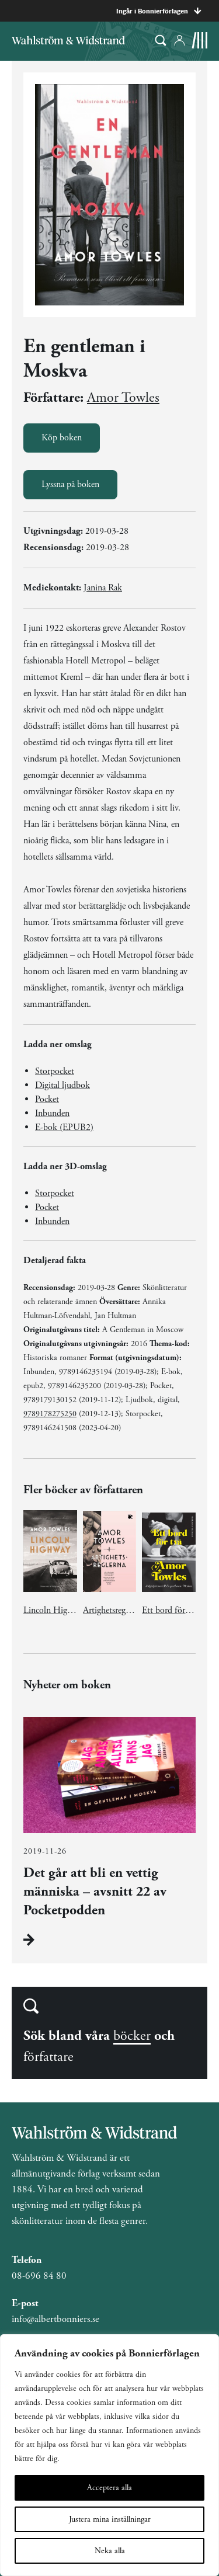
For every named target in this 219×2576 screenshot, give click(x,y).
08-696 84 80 (39, 2275)
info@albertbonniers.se (55, 2319)
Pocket (47, 1099)
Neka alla (110, 2551)
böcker (132, 2036)
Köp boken (61, 438)
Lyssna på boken (70, 484)
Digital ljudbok (62, 1085)
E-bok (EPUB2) (64, 1127)
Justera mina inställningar (110, 2519)
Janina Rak (103, 588)
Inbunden (52, 1113)
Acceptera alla (109, 2488)
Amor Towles (123, 398)
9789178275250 (50, 1414)
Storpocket (54, 1071)
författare (48, 2057)
